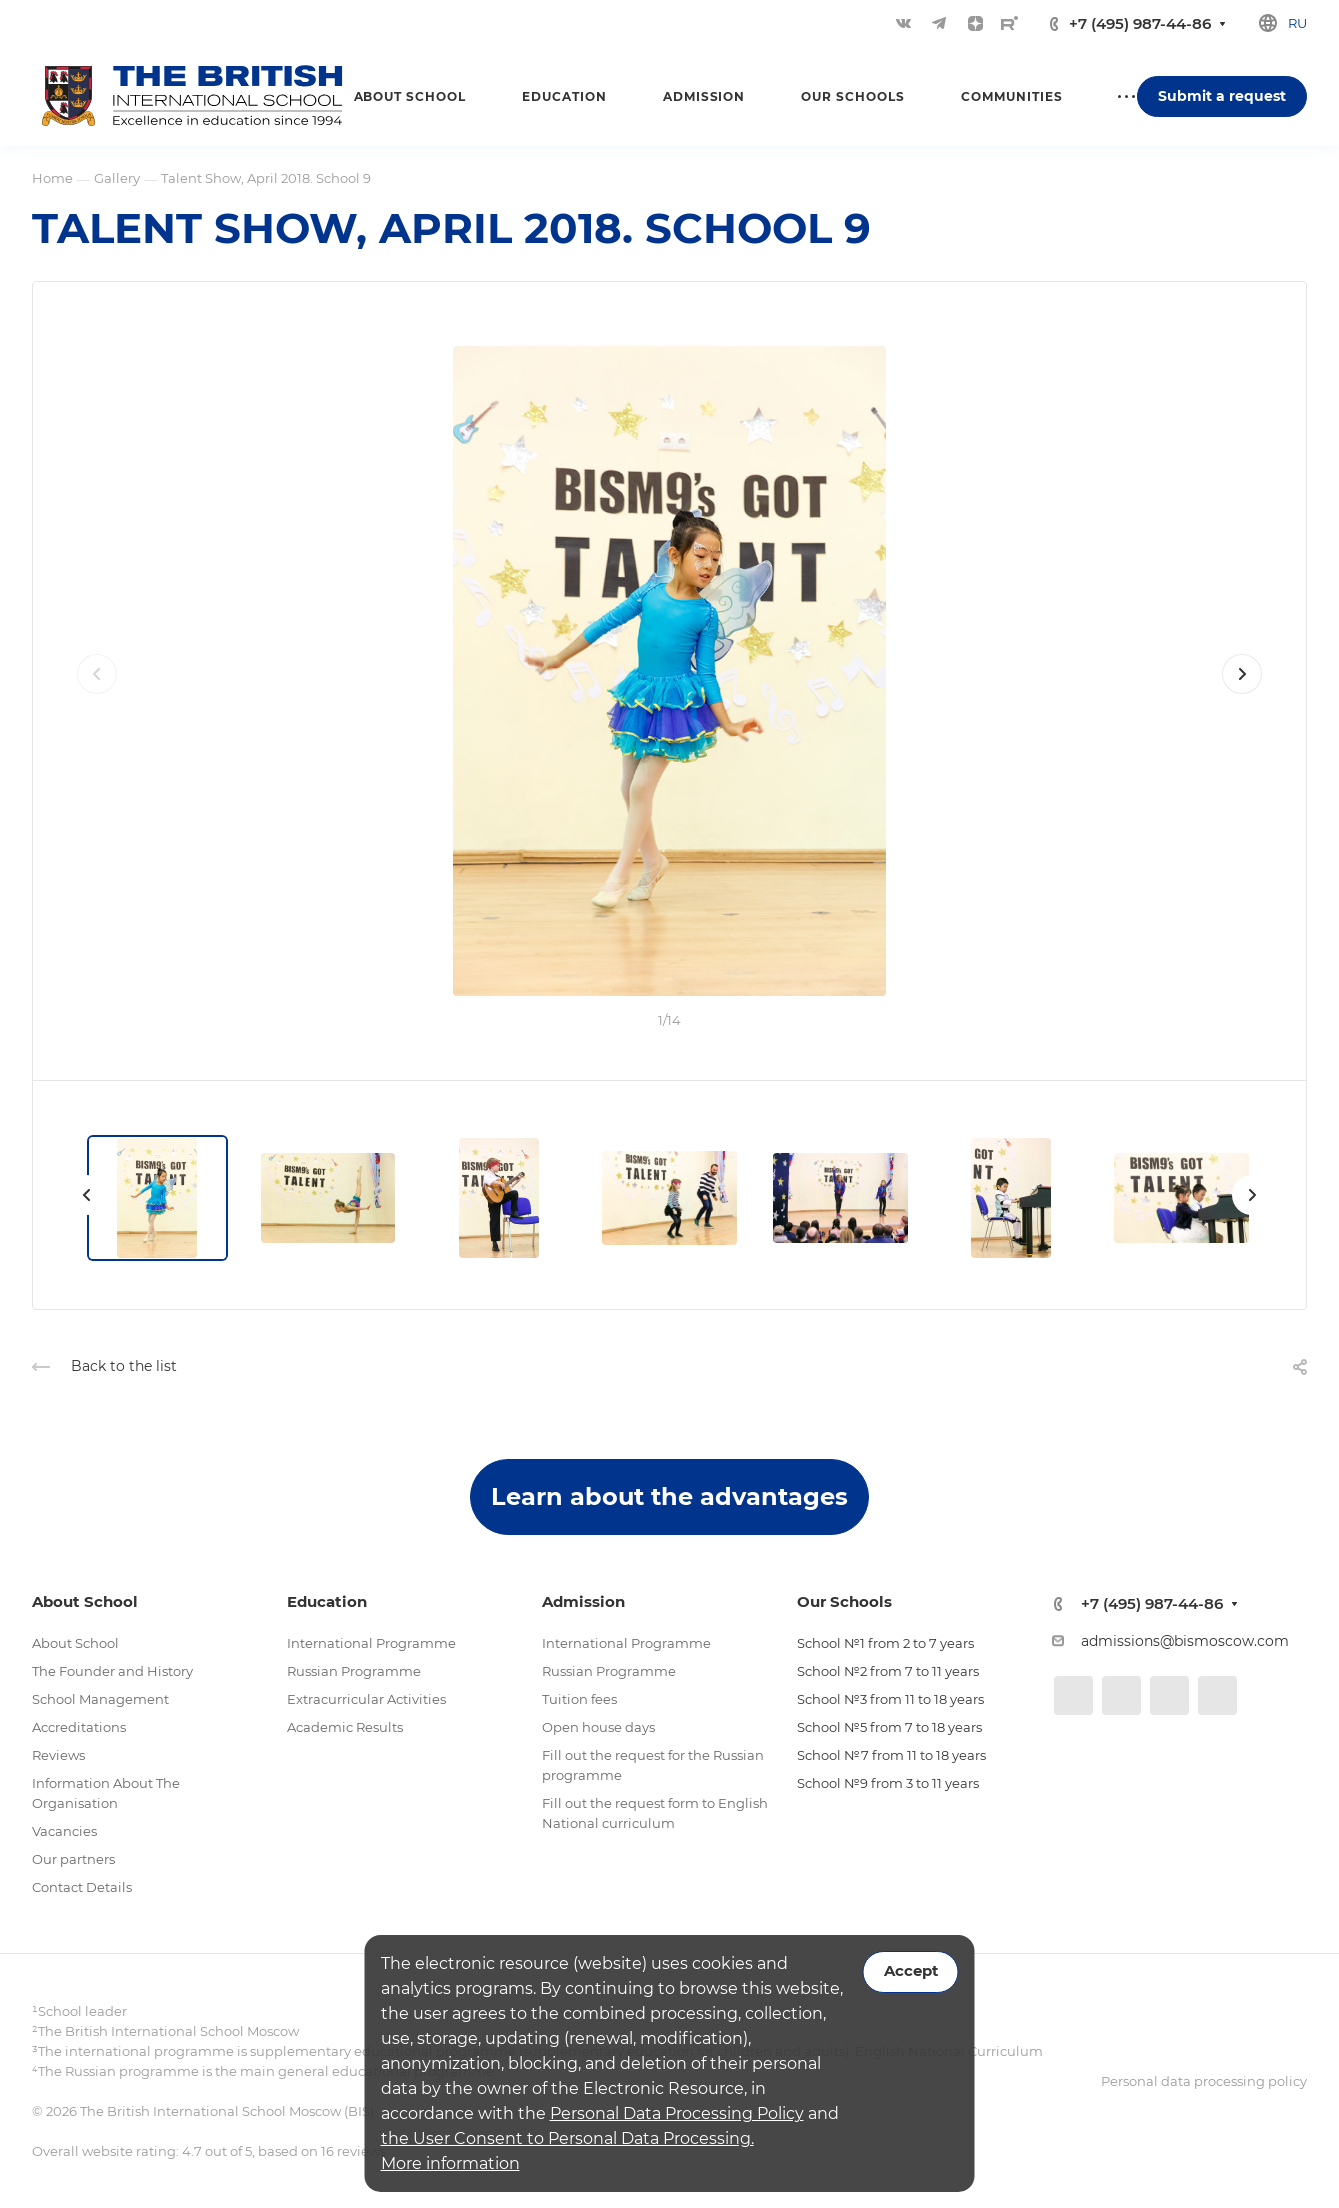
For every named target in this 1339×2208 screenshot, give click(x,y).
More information (450, 2163)
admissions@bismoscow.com (1185, 1641)
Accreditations (79, 1727)
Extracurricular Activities (366, 1699)
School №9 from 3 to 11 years (888, 1783)
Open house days (598, 1727)
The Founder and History (112, 1671)
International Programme (371, 1643)
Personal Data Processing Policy (677, 2113)
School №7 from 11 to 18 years (891, 1755)
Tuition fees (579, 1699)
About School (75, 1643)
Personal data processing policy (1204, 2081)
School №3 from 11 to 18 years (890, 1699)
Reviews (58, 1755)
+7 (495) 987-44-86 (1140, 23)
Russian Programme (354, 1671)
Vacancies (64, 1831)
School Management (100, 1699)
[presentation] (97, 694)
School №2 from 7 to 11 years (888, 1671)
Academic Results (345, 1727)
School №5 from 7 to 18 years (889, 1727)
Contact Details (82, 1887)
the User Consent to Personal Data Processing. (567, 2138)
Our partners (73, 1859)
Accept (911, 1971)
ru (1297, 23)
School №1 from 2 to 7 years (885, 1643)
